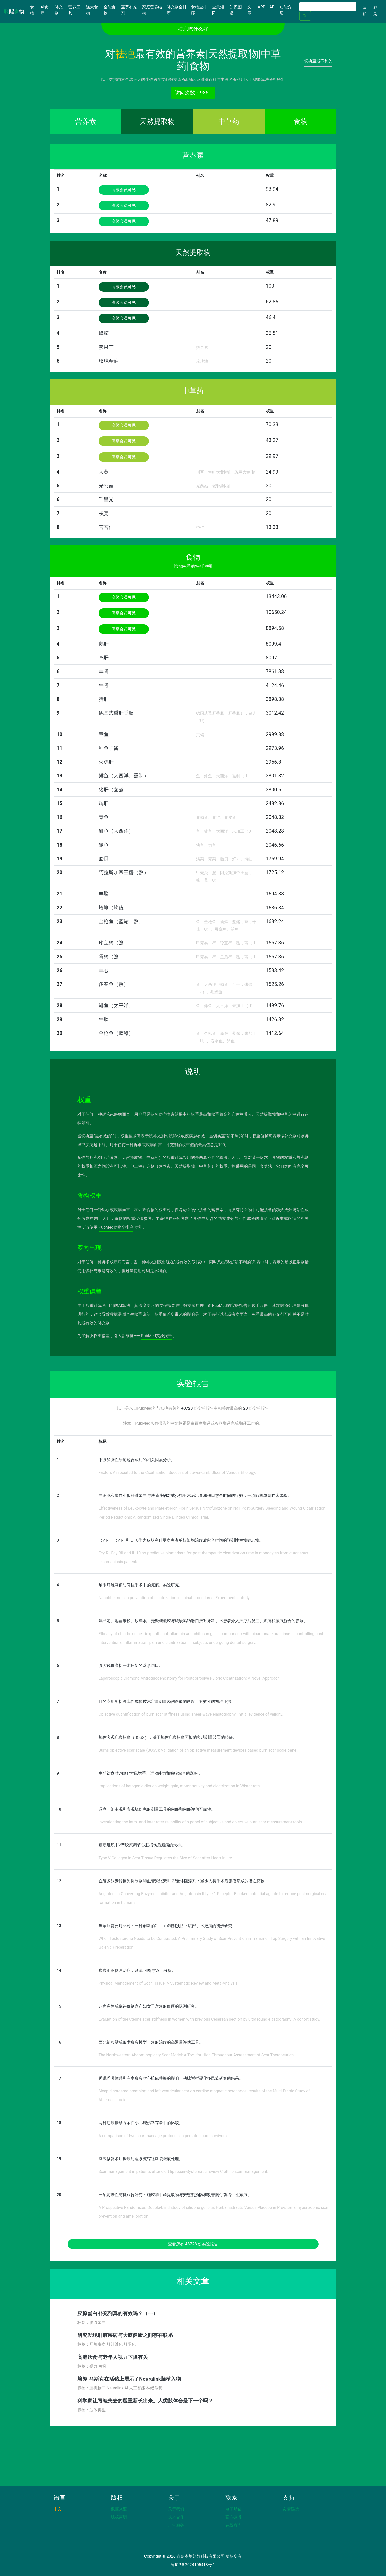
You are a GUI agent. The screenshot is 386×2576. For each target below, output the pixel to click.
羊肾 (104, 671)
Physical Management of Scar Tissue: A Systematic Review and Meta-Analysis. (169, 1983)
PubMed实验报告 (156, 1335)
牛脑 (104, 1019)
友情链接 (291, 2509)
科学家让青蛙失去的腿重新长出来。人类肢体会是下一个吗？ (145, 2401)
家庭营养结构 (152, 10)
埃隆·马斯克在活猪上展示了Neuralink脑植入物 (129, 2379)
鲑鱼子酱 (109, 748)
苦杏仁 (106, 527)
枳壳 (104, 513)
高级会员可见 (124, 189)
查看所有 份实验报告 (193, 2244)
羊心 (104, 970)
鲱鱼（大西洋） (116, 831)
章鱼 (104, 734)
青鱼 (104, 817)
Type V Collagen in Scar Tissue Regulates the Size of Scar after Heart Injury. (166, 1858)
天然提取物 (157, 121)
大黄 (104, 472)
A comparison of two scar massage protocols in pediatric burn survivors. (163, 2135)
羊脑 (104, 894)
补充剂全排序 (177, 10)
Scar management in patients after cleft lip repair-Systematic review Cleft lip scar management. (183, 2171)
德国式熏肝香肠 (116, 713)
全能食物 (110, 10)
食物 (34, 10)
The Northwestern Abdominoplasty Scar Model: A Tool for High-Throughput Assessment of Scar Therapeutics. (197, 2055)
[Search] (327, 6)
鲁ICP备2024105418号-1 (193, 2564)
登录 (375, 11)
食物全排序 (199, 10)
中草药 (228, 121)
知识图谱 (236, 10)
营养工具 (74, 10)
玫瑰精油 (109, 361)
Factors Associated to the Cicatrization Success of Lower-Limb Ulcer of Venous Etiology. (177, 1472)
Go (305, 15)
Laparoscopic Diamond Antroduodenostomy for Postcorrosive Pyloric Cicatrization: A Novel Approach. (190, 1678)
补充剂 (59, 10)
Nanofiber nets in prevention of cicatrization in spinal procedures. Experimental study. (175, 1597)
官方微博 (233, 2517)
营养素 (85, 121)
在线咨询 (233, 2525)
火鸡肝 (106, 762)
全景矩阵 (218, 10)
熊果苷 (106, 347)
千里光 (106, 499)
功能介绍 (286, 10)
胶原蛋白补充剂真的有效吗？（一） (117, 2313)
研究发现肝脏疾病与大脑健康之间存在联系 (125, 2335)
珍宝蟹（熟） (114, 943)
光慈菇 (106, 486)
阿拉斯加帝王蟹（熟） (124, 872)
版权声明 (119, 2517)
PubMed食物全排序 (116, 1227)
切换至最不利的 (318, 61)
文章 (249, 10)
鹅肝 (104, 644)
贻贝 (104, 859)
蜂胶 (104, 333)
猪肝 (104, 699)
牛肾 (104, 685)
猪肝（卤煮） (114, 790)
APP (261, 7)
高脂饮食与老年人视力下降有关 (112, 2357)
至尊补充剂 (129, 10)
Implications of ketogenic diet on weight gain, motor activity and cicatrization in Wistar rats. (180, 1786)
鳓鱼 (104, 845)
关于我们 (176, 2509)
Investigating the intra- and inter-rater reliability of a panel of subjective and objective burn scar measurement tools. (201, 1822)
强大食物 (92, 10)
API (272, 7)
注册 (365, 11)
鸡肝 (104, 803)
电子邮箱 (233, 2509)
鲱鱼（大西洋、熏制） (124, 776)
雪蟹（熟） (111, 957)
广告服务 (176, 2525)
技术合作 (176, 2517)
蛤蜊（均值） (114, 908)
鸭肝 (104, 658)
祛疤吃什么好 (193, 29)
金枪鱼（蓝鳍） (116, 1033)
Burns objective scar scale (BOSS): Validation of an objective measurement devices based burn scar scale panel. (199, 1750)
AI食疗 (45, 10)
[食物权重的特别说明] (193, 566)
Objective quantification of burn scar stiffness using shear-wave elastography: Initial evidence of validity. (191, 1714)
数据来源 (119, 2509)
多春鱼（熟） (114, 984)
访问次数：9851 (193, 93)
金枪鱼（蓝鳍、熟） (121, 921)
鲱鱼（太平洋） (116, 1005)
